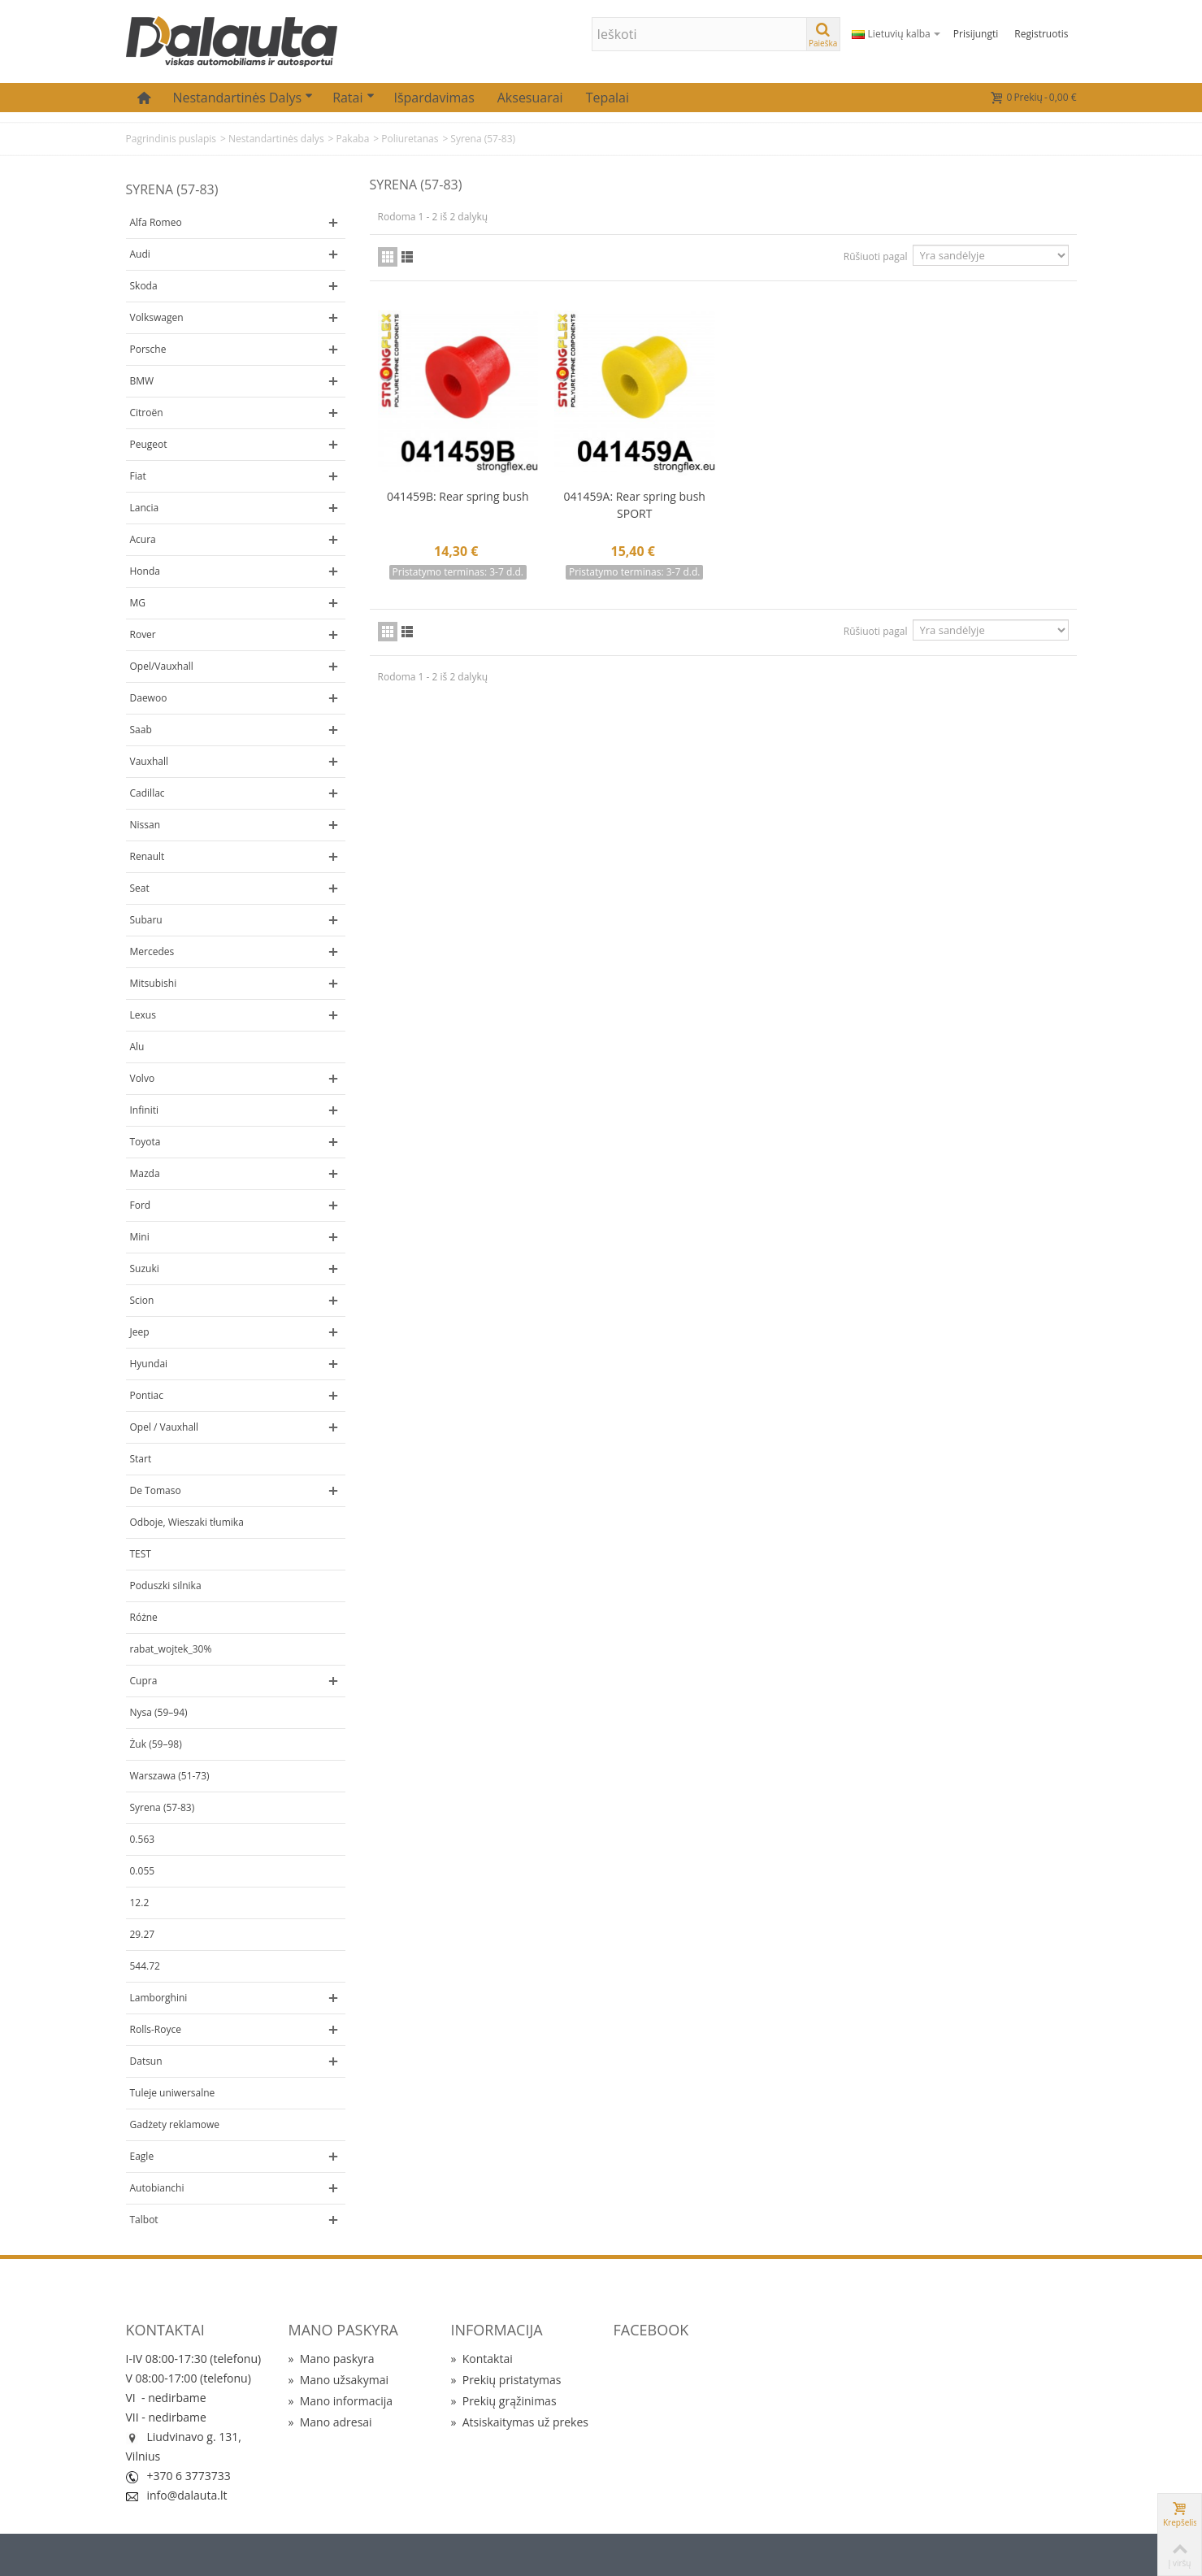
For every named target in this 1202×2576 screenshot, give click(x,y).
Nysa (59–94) (159, 1712)
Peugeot (148, 444)
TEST (140, 1554)
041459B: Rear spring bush (458, 496)
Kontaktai (482, 2358)
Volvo (142, 1078)
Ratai (353, 97)
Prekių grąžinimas (504, 2401)
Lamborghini (159, 1998)
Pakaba (352, 139)
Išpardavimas (434, 97)
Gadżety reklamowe (175, 2124)
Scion (142, 1300)
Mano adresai (330, 2422)
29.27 (142, 1934)
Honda (145, 571)
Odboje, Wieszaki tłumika (187, 1522)
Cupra (144, 1681)
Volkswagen (157, 317)
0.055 (142, 1871)
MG (138, 603)
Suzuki (144, 1268)
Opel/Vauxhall (161, 666)
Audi (140, 254)
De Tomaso (155, 1490)
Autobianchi (157, 2188)
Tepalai (607, 97)
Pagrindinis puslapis (171, 139)
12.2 (140, 1902)
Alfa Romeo (156, 222)
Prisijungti (975, 34)
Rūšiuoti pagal (876, 256)
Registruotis (1041, 34)
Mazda (145, 1173)
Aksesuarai (530, 97)
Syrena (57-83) (162, 1807)
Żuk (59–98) (156, 1744)
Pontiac (147, 1395)
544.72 (145, 1966)
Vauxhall (149, 761)
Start (141, 1459)
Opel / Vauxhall (164, 1427)
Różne (144, 1617)
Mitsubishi (153, 983)
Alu (137, 1046)
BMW (142, 381)
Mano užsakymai (338, 2379)
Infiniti (144, 1110)
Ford (140, 1205)
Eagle (142, 2156)
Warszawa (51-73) (170, 1776)
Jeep (140, 1332)
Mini (140, 1237)
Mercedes (152, 951)
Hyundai (149, 1364)
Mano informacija (341, 2401)
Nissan (145, 825)
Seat (140, 888)
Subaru (146, 920)
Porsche (148, 349)
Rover (143, 634)
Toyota (145, 1142)
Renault (147, 856)
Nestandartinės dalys (242, 97)
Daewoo (148, 698)
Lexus (143, 1015)
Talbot (144, 2219)
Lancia (144, 508)
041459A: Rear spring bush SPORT (634, 505)
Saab (141, 729)
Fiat (138, 476)
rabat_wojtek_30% (171, 1649)
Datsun (146, 2061)
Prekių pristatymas (506, 2379)
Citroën (146, 412)
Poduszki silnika (166, 1585)
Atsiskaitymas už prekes (519, 2422)
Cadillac (147, 793)
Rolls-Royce (155, 2029)
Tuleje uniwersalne (172, 2093)
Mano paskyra (332, 2358)
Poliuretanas (409, 139)
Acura (143, 539)
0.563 (142, 1839)
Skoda (144, 286)
